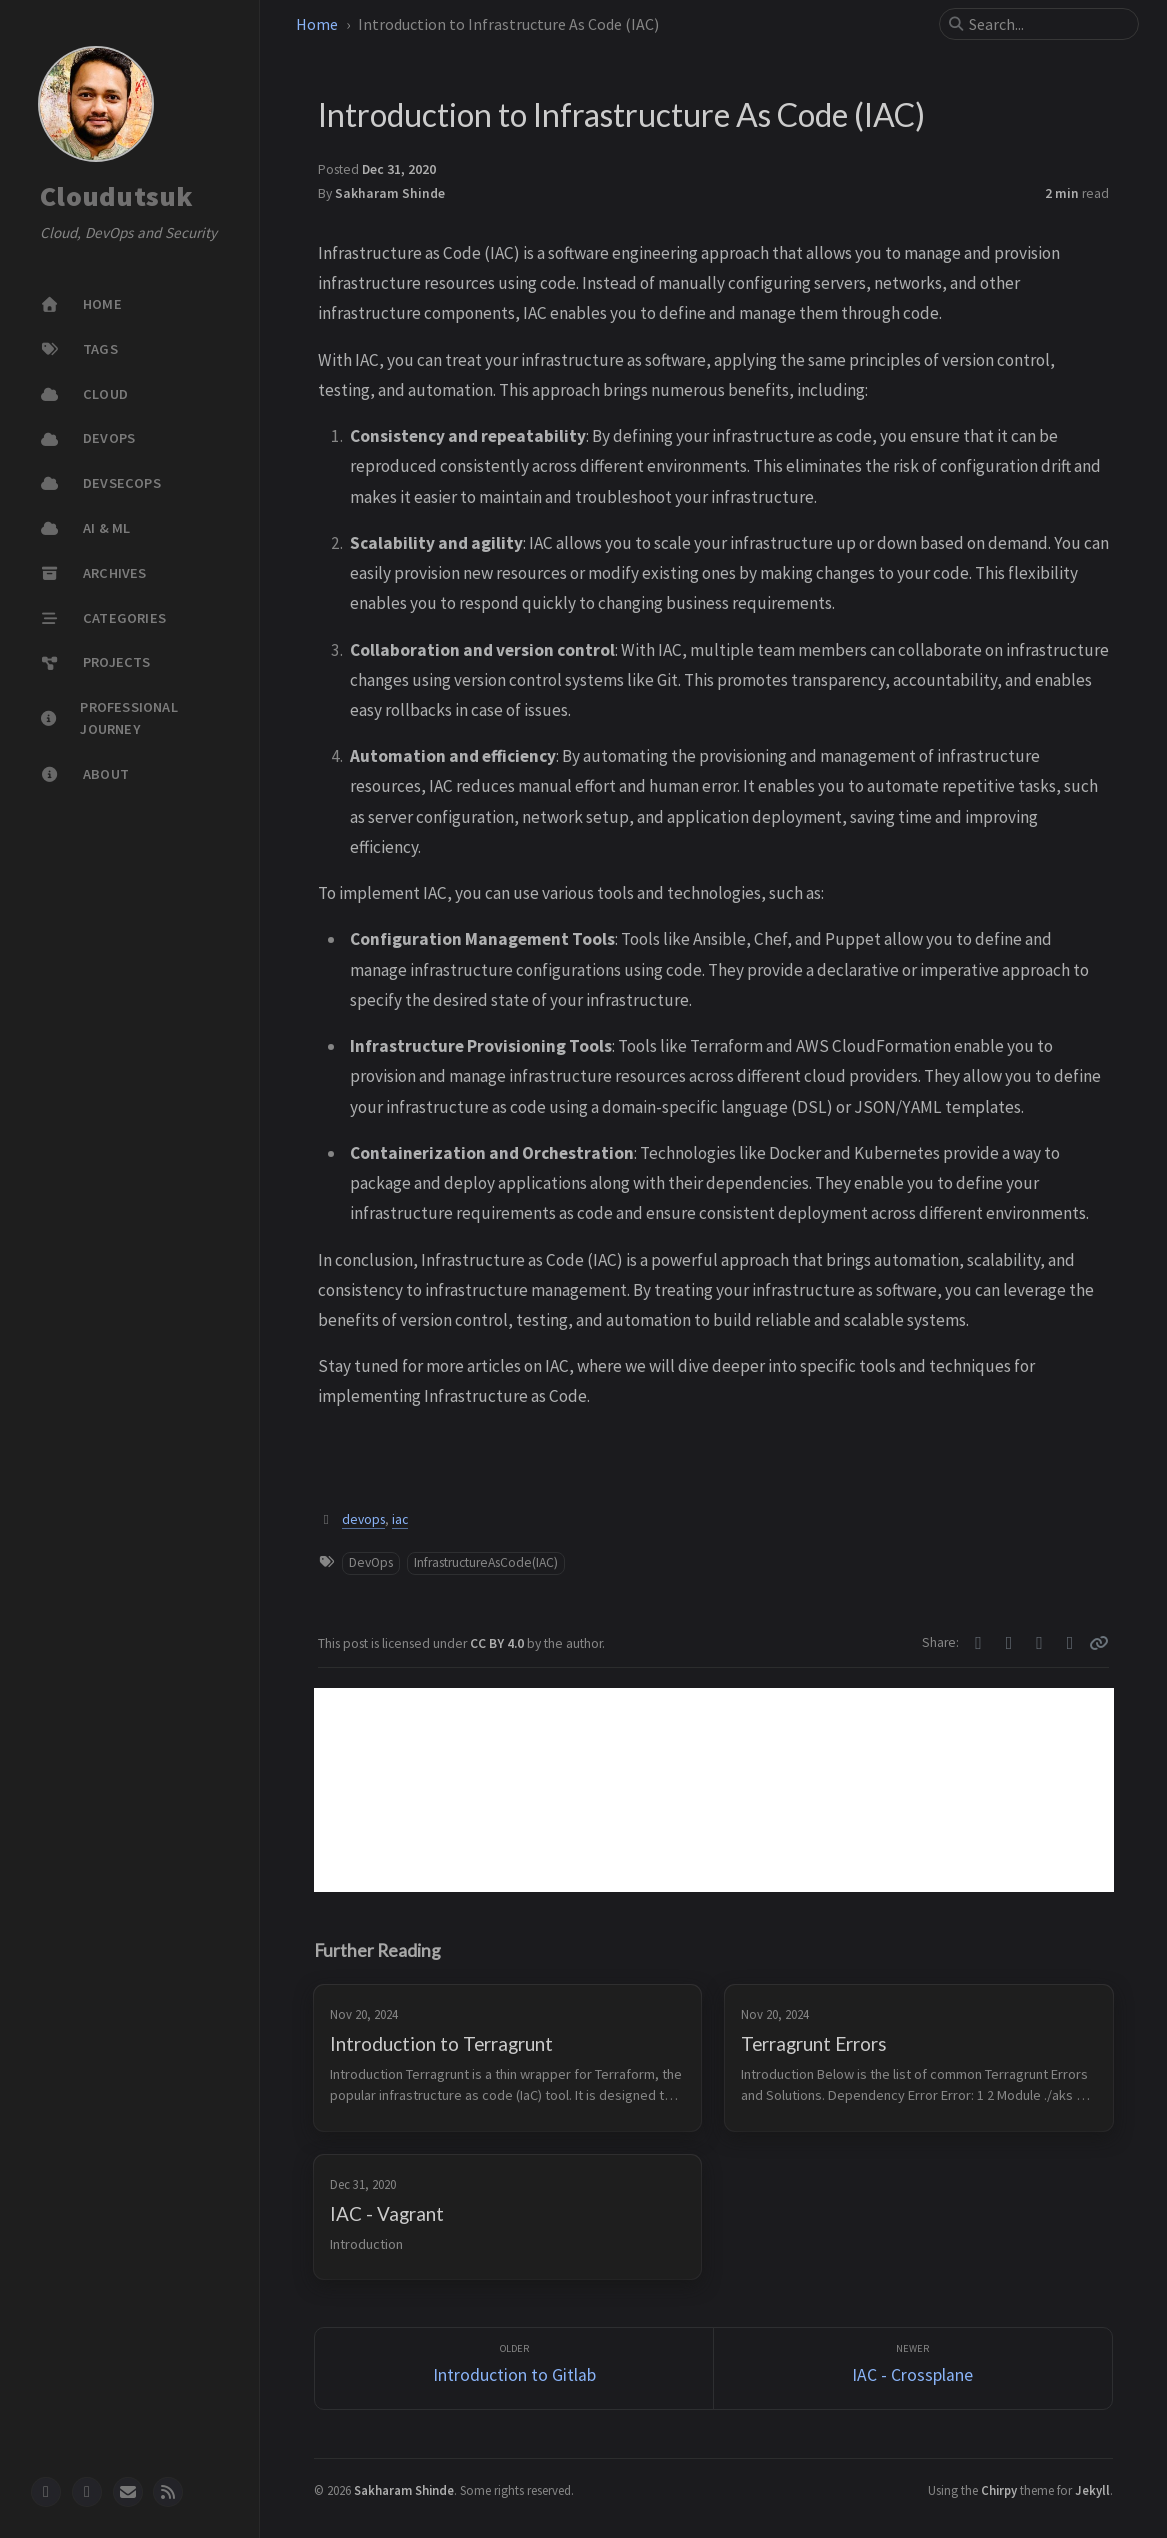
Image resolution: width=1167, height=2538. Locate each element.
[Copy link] (1099, 1643)
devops (363, 1519)
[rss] (168, 2492)
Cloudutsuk (117, 197)
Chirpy (999, 2490)
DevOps (371, 1562)
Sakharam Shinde (390, 193)
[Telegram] (1039, 1643)
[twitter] (87, 2492)
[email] (128, 2492)
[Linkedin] (1070, 1643)
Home (317, 24)
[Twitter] (978, 1643)
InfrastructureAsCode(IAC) (486, 1562)
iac (400, 1519)
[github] (46, 2492)
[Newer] (913, 2368)
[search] (1047, 24)
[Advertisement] (714, 1790)
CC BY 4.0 (498, 1643)
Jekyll (1092, 2490)
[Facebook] (1009, 1643)
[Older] (514, 2368)
